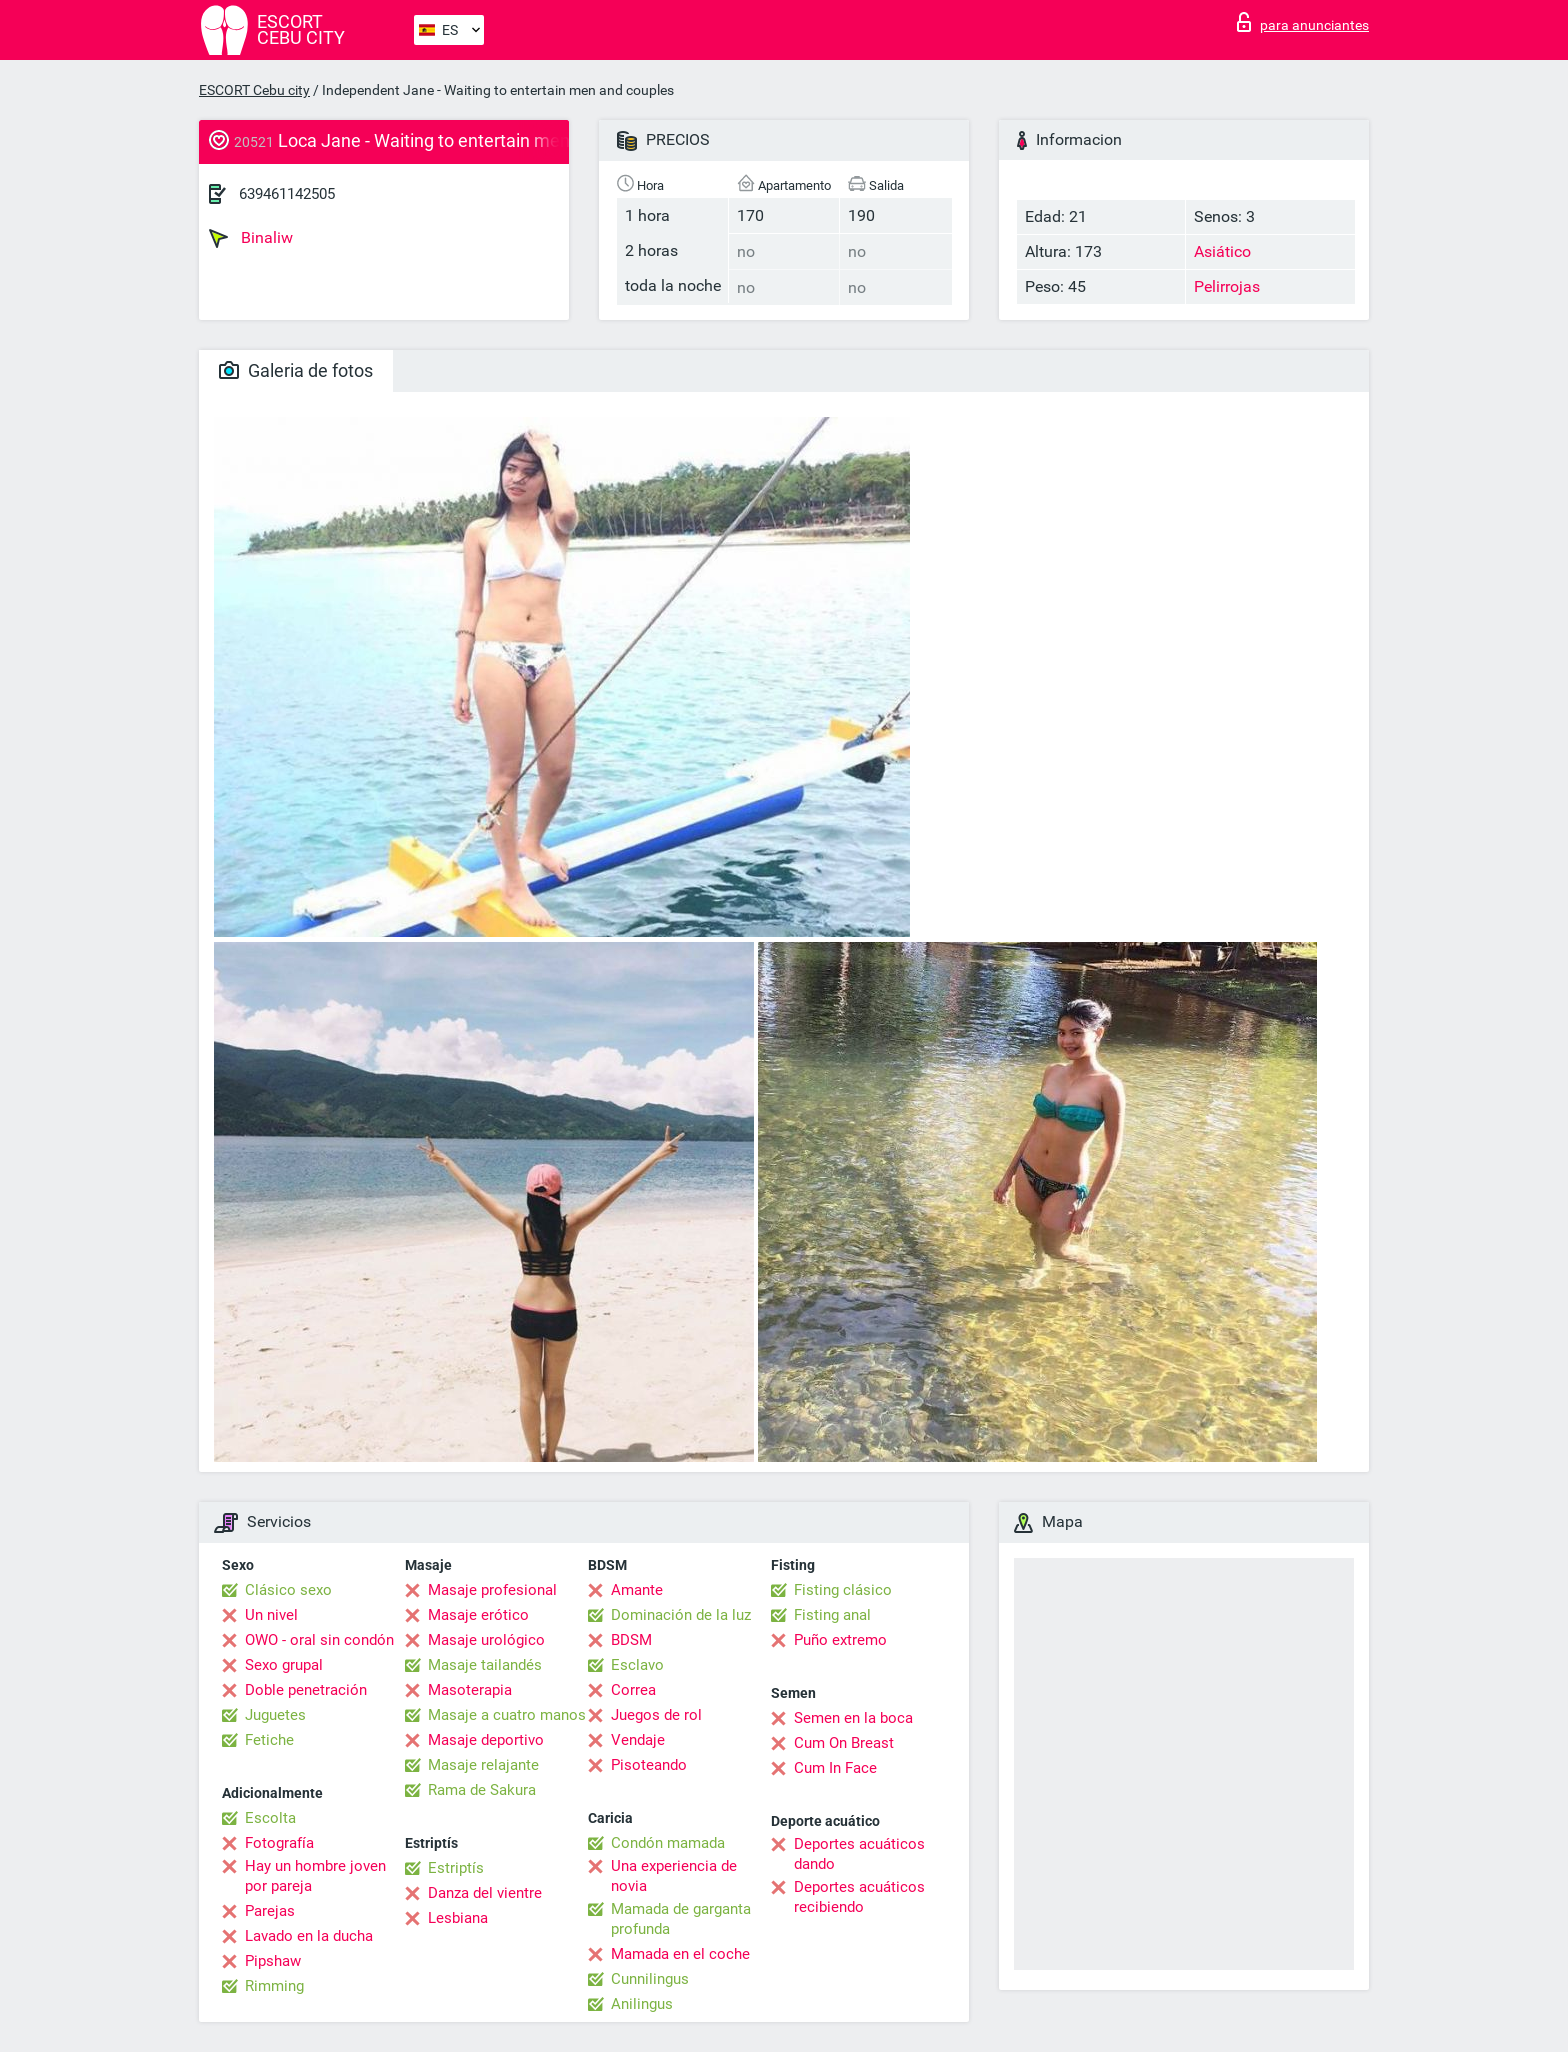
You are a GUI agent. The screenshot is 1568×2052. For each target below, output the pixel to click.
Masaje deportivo (486, 1740)
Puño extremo (840, 1640)
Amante (637, 1590)
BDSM (631, 1640)
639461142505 (287, 194)
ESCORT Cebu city (254, 90)
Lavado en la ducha (309, 1936)
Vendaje (638, 1740)
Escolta (270, 1818)
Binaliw (251, 238)
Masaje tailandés (485, 1665)
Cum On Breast (844, 1743)
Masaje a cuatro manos (507, 1715)
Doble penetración (306, 1690)
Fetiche (269, 1740)
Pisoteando (649, 1765)
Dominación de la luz (681, 1615)
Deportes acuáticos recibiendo (859, 1897)
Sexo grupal (284, 1665)
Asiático (1222, 251)
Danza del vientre (485, 1893)
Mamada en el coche (680, 1954)
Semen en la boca (853, 1718)
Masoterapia (470, 1690)
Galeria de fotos (296, 370)
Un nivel (271, 1615)
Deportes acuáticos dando (859, 1854)
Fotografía (279, 1843)
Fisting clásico (843, 1590)
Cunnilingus (650, 1979)
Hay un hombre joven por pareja (315, 1876)
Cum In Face (835, 1768)
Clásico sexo (288, 1590)
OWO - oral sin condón (319, 1640)
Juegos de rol (656, 1715)
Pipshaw (273, 1961)
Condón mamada (668, 1843)
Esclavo (637, 1665)
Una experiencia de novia (674, 1876)
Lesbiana (458, 1918)
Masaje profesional (492, 1590)
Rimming (274, 1986)
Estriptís (456, 1868)
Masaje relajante (483, 1765)
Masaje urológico (486, 1640)
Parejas (270, 1911)
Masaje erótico (478, 1615)
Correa (633, 1690)
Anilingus (642, 2004)
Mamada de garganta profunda (681, 1919)
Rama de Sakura (482, 1790)
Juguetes (275, 1715)
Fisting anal (832, 1615)
